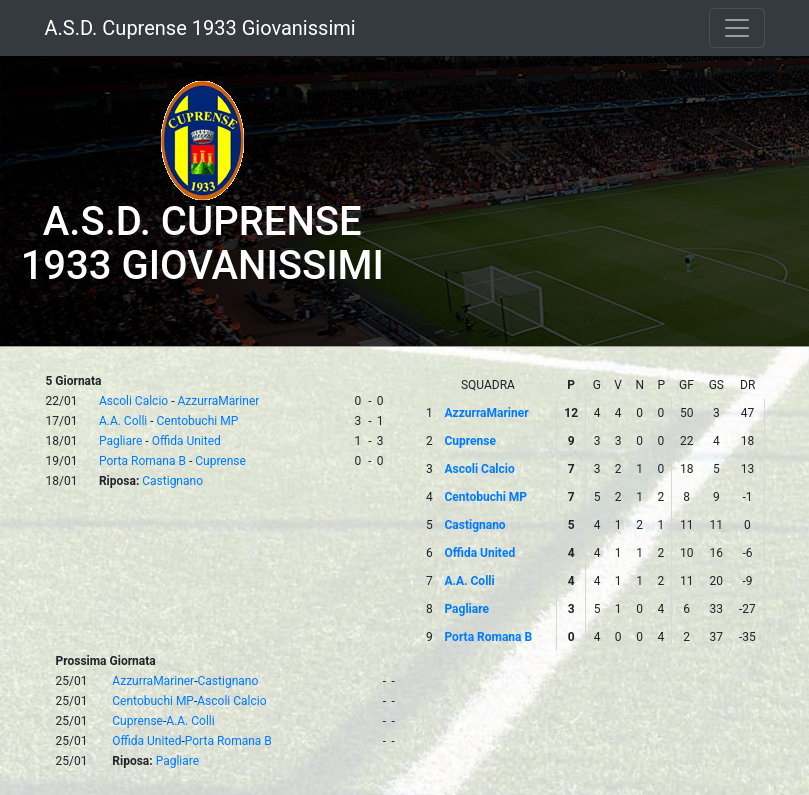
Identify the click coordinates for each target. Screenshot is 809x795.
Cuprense (220, 461)
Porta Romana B (142, 461)
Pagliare (120, 441)
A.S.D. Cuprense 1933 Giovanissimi (200, 28)
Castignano (172, 481)
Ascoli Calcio (133, 401)
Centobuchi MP (198, 421)
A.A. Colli (123, 421)
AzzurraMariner (218, 401)
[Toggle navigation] (737, 28)
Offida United (186, 441)
